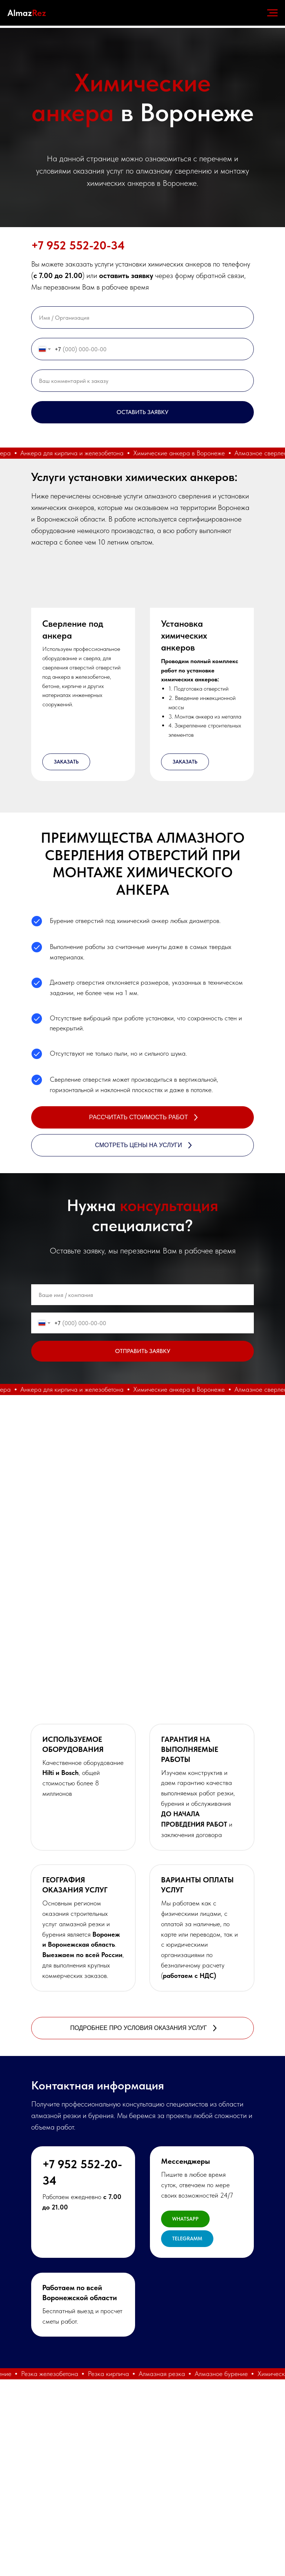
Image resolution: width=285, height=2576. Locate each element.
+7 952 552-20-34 (78, 245)
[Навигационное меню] (272, 13)
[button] (83, 584)
